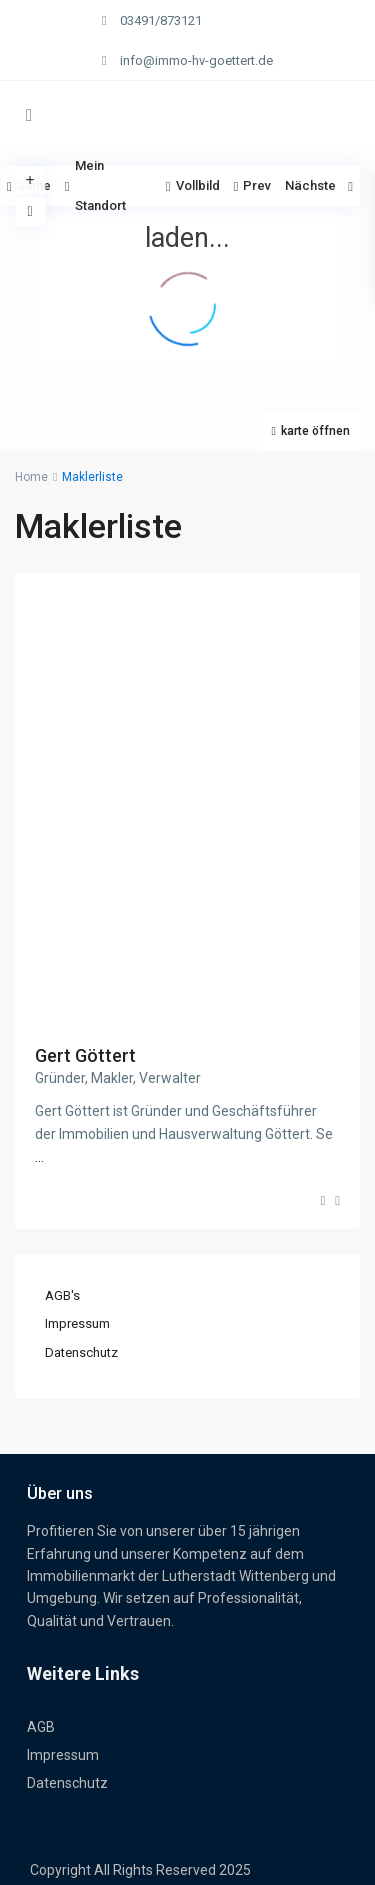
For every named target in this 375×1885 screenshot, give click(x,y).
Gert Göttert (85, 1055)
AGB (41, 1727)
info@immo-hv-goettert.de (196, 60)
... (39, 1157)
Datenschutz (81, 1352)
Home (31, 477)
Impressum (77, 1323)
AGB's (62, 1295)
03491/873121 (161, 20)
